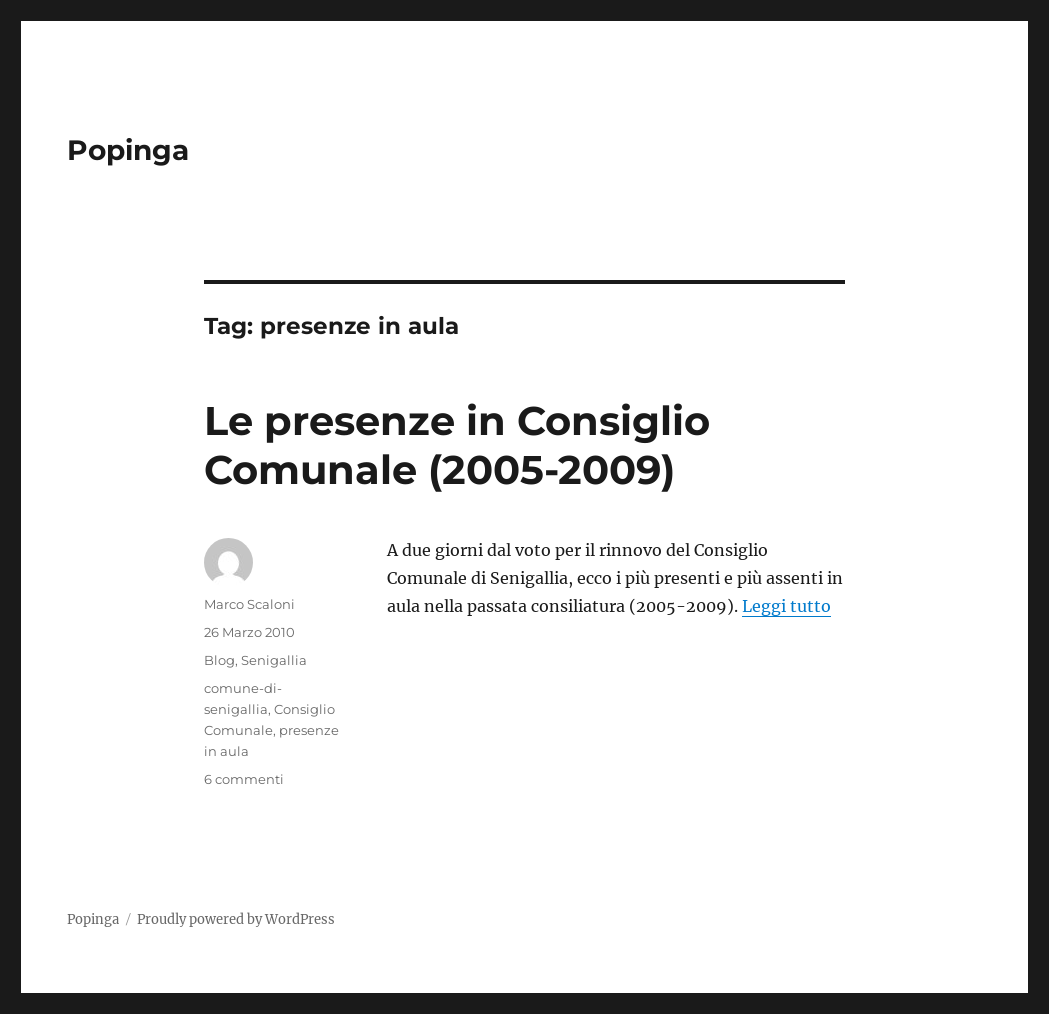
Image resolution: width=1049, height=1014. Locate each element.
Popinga (128, 150)
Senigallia (274, 660)
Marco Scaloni (249, 604)
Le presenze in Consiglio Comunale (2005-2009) (457, 445)
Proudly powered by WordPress (236, 919)
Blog (219, 660)
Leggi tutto (786, 606)
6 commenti (244, 779)
